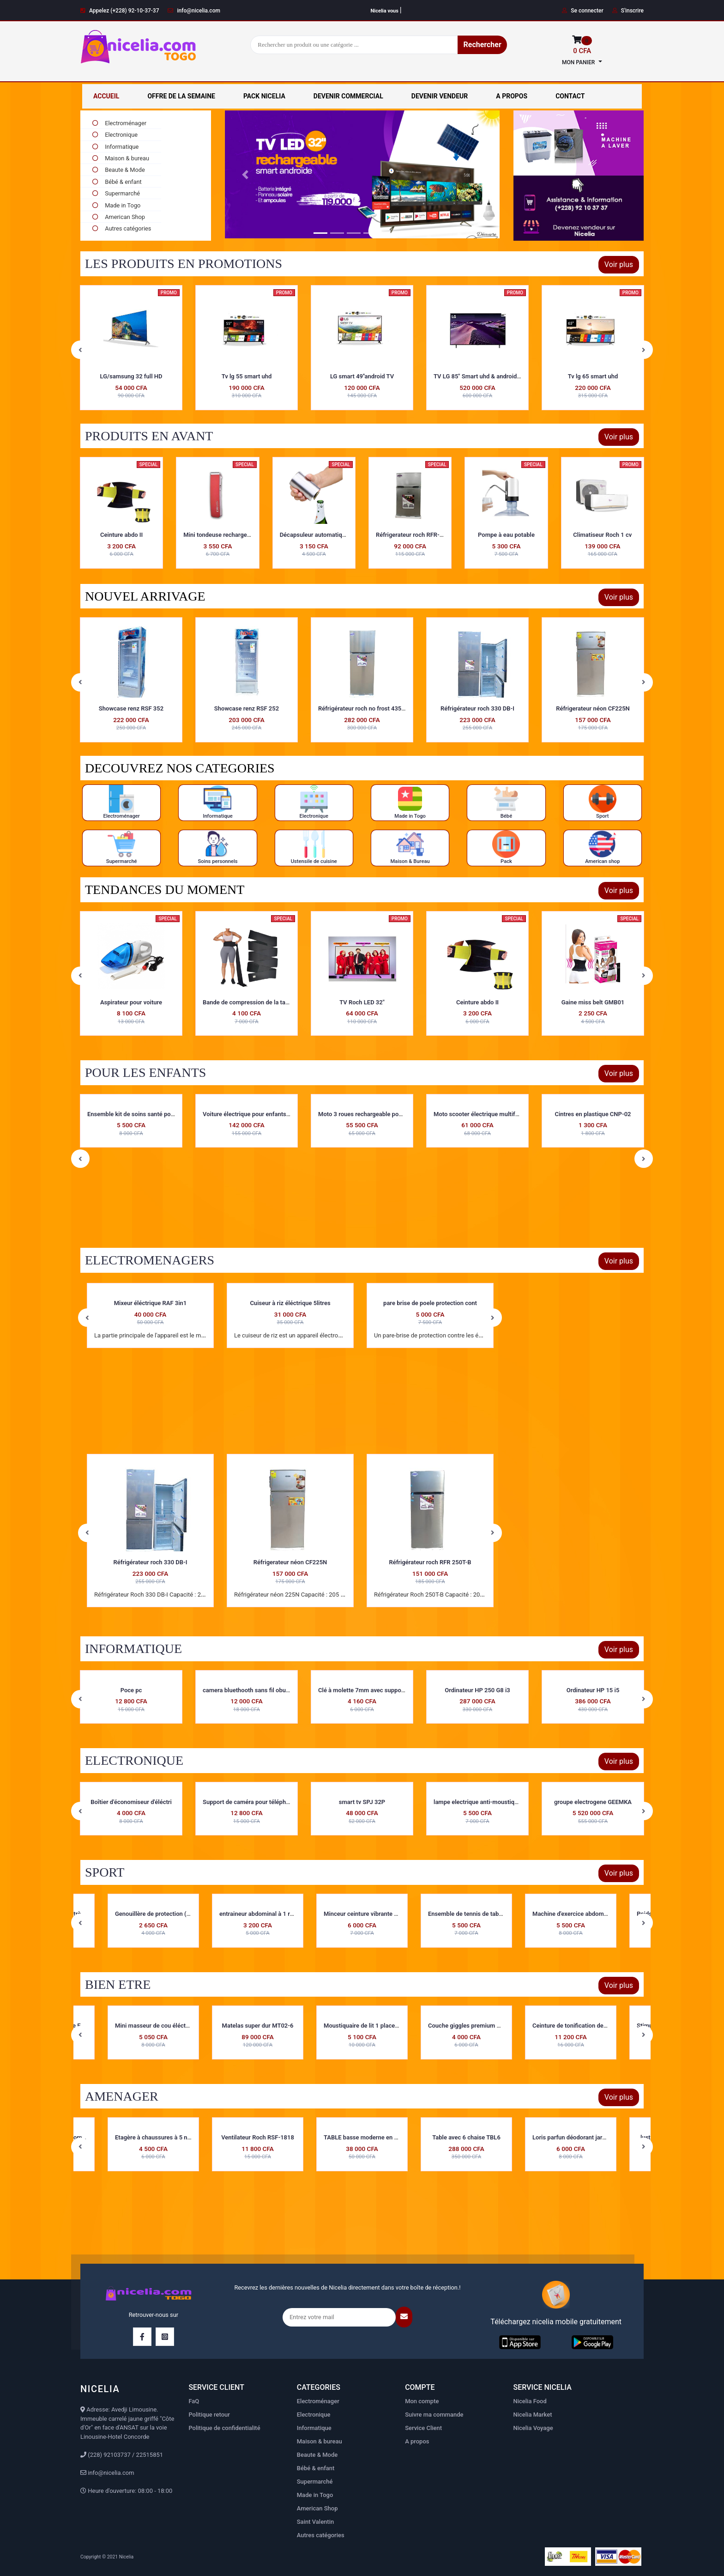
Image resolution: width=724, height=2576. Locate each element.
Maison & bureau (119, 158)
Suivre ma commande (434, 2414)
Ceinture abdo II (121, 534)
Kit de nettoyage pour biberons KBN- (136, 1114)
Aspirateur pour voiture (247, 1002)
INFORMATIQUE (133, 1648)
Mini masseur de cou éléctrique (157, 2025)
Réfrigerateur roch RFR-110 (413, 534)
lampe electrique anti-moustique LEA (599, 1801)
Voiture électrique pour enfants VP (364, 1114)
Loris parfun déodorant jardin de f (577, 2137)
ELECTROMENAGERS (149, 1260)
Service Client (423, 2427)
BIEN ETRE (118, 1984)
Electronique (114, 134)
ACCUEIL (106, 96)
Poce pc (247, 1690)
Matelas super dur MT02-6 (258, 2025)
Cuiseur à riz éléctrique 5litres (290, 1303)
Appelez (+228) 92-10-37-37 (119, 10)
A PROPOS (511, 96)
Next (643, 349)
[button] (245, 174)
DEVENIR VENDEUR (439, 96)
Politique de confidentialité (224, 2427)
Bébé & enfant (116, 181)
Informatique (114, 146)
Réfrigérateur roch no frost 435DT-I (480, 708)
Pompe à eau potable (506, 534)
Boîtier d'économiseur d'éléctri (246, 1801)
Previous (80, 349)
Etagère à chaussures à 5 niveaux (160, 2137)
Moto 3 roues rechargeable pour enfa (483, 1114)
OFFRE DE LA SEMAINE (181, 96)
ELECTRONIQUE (134, 1760)
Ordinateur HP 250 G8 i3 (593, 1690)
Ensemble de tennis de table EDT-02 (476, 1913)
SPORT (104, 1872)
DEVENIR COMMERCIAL (348, 96)
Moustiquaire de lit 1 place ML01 (368, 2025)
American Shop (117, 216)
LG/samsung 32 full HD (247, 376)
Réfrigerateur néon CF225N (290, 1562)
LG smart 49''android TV (477, 376)
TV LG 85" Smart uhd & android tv (594, 376)
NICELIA (100, 2388)
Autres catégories (320, 2535)
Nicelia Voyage (533, 2427)
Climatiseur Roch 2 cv (131, 376)
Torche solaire (131, 931)
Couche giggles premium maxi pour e (478, 2025)
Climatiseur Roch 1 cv (602, 534)
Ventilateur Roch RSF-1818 (257, 2137)
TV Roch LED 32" (477, 1002)
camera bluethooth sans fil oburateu (366, 1690)
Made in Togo (115, 205)
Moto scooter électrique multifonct (595, 1114)
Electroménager (318, 2401)
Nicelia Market (532, 2414)
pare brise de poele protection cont (430, 1303)
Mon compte (422, 2401)
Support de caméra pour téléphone (364, 1801)
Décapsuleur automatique (314, 534)
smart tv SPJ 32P (477, 1801)
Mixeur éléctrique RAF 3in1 (150, 1303)
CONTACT (570, 96)
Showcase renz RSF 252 (362, 708)
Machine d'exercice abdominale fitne (581, 1913)
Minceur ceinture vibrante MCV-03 (370, 1913)
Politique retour (208, 2414)
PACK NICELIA (264, 96)
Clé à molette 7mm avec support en (481, 1690)
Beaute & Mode (117, 169)
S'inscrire (628, 10)
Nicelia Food (530, 2401)
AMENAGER (121, 2096)
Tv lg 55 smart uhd (362, 376)
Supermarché (115, 193)
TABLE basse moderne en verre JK (370, 2137)
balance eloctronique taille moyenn (134, 1801)
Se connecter (582, 10)
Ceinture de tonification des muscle (579, 2025)
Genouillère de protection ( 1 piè (158, 1913)
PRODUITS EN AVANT (149, 436)
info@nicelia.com (194, 10)
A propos (417, 2441)
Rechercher (482, 44)
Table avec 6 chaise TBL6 (466, 2137)
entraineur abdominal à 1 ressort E (265, 1913)
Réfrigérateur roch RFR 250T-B (430, 1562)
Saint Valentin (315, 2521)
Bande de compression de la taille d (366, 1002)
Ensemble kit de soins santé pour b (249, 1114)
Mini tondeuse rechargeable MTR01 (231, 534)
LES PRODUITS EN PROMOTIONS (183, 263)
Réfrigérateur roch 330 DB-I (593, 708)
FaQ (193, 2401)
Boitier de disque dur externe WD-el (134, 1690)
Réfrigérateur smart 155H (131, 708)
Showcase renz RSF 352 (246, 708)
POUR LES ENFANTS (145, 1072)
